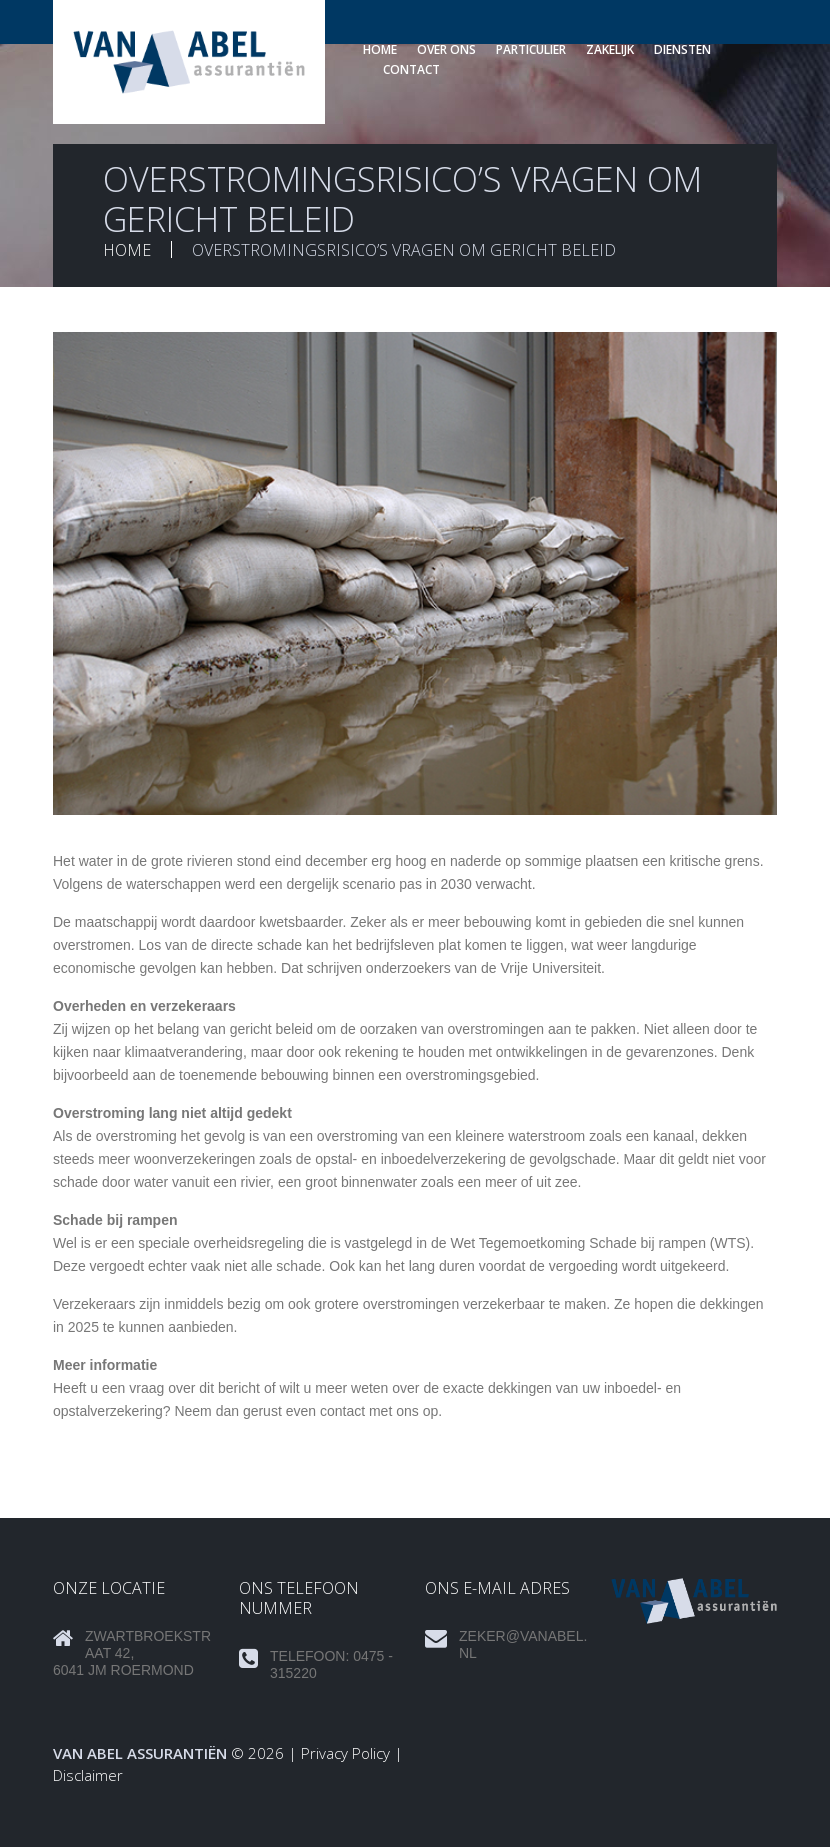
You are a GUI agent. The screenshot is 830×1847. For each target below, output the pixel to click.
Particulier (531, 49)
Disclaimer (88, 1775)
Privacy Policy (345, 1753)
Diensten (682, 49)
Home (380, 49)
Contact (411, 69)
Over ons (446, 49)
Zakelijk (610, 49)
